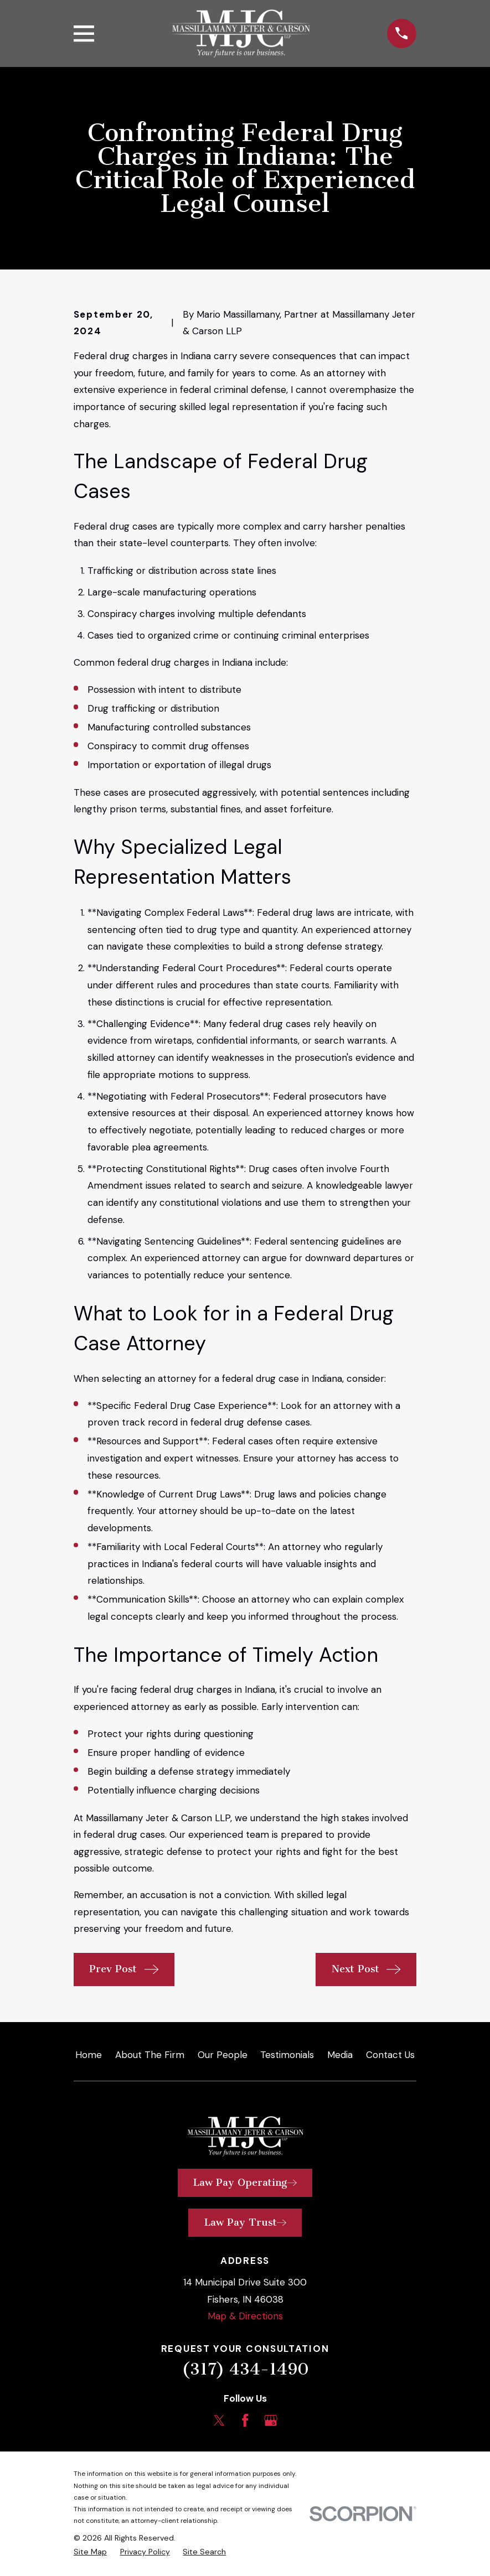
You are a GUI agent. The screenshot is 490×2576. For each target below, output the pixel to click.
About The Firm (149, 2055)
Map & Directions (245, 2316)
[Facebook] (245, 2420)
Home (88, 2055)
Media (340, 2055)
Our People (222, 2055)
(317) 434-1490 (245, 2369)
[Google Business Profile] (270, 2420)
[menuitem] (90, 2552)
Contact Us (390, 2055)
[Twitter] (219, 2420)
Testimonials (287, 2055)
